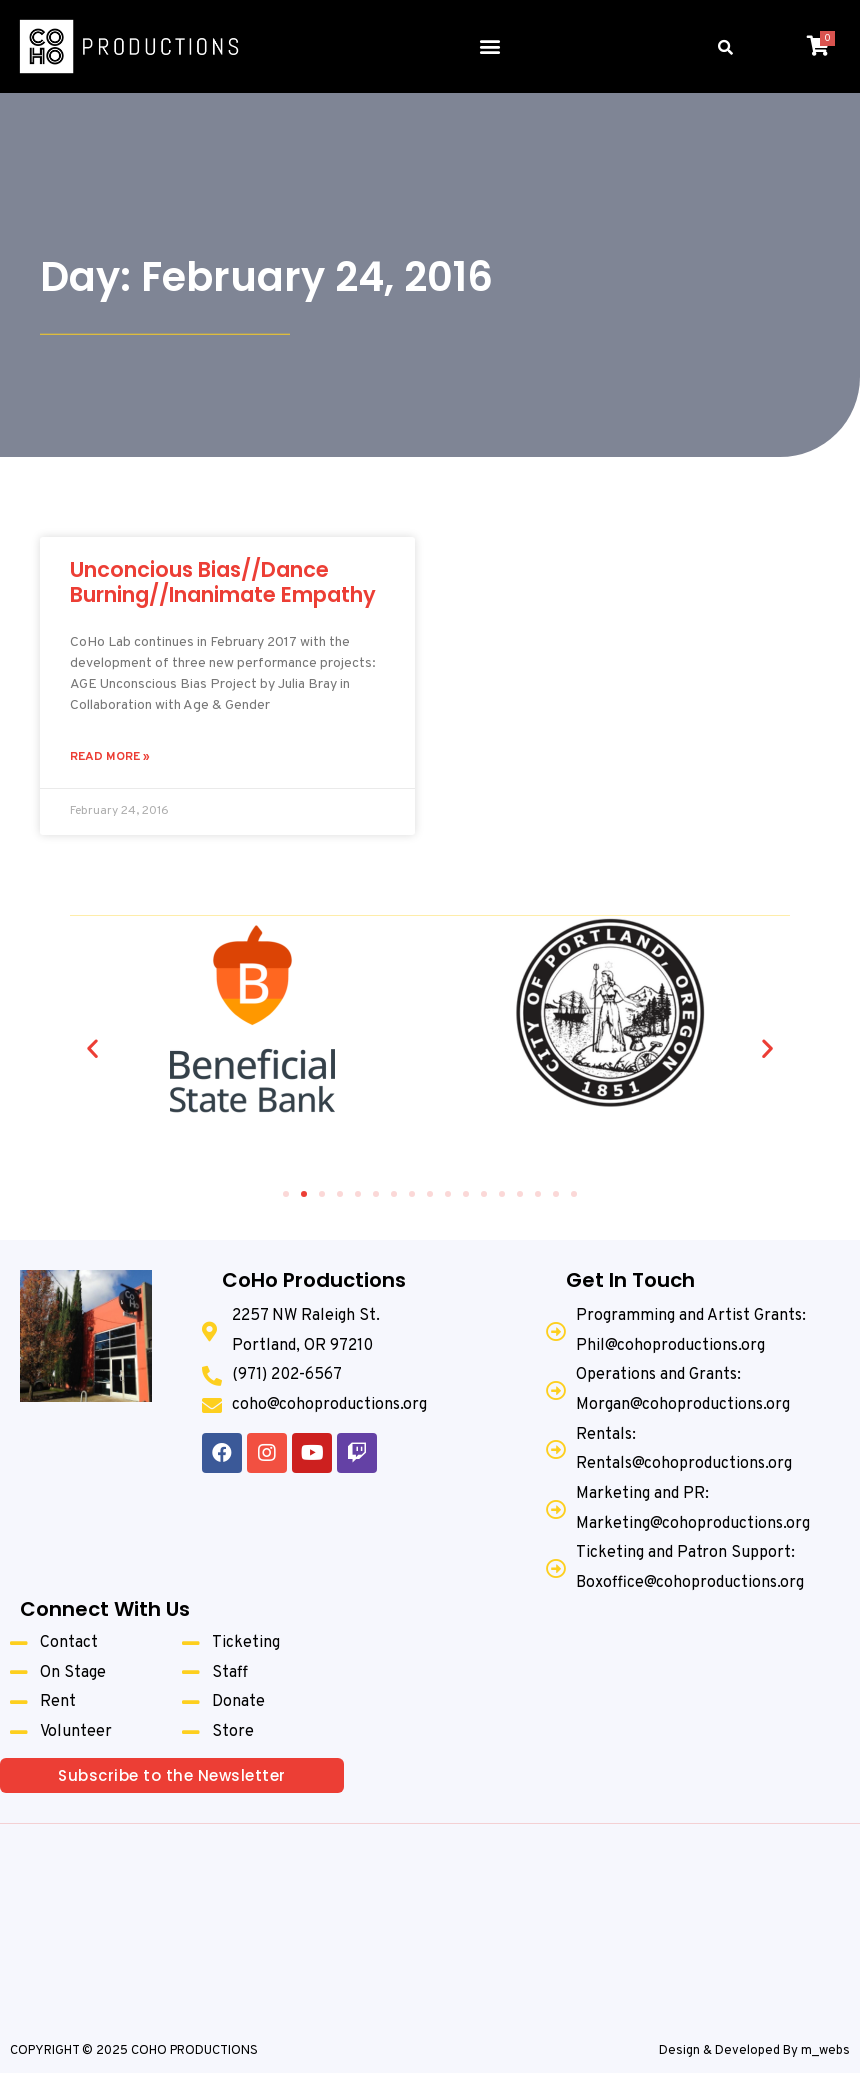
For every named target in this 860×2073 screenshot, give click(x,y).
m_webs (825, 2051)
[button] (489, 46)
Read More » (110, 757)
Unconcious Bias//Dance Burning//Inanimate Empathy (223, 582)
